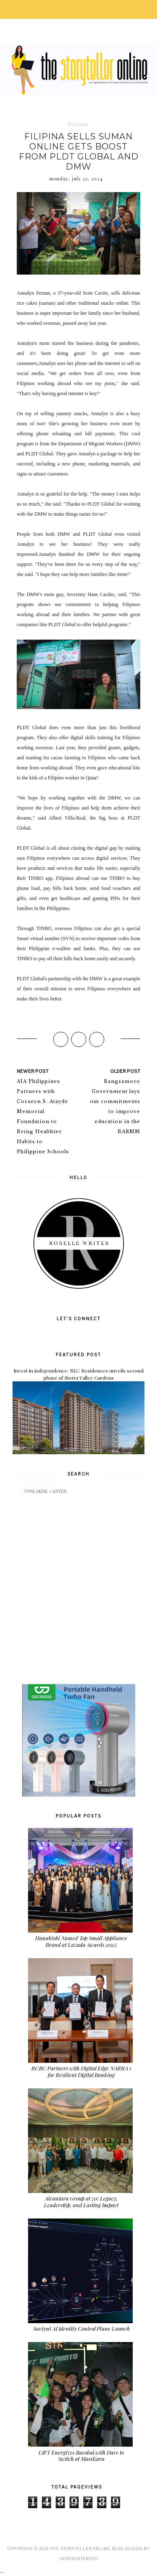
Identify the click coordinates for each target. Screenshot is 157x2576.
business (78, 124)
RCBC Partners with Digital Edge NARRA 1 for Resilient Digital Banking (81, 2071)
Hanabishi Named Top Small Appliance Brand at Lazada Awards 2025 (81, 1941)
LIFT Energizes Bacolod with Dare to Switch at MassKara (81, 2456)
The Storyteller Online (80, 2548)
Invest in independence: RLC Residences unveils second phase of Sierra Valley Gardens (78, 1374)
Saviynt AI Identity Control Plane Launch (81, 2328)
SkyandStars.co (78, 2558)
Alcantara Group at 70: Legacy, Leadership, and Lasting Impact (81, 2201)
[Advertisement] (78, 1591)
